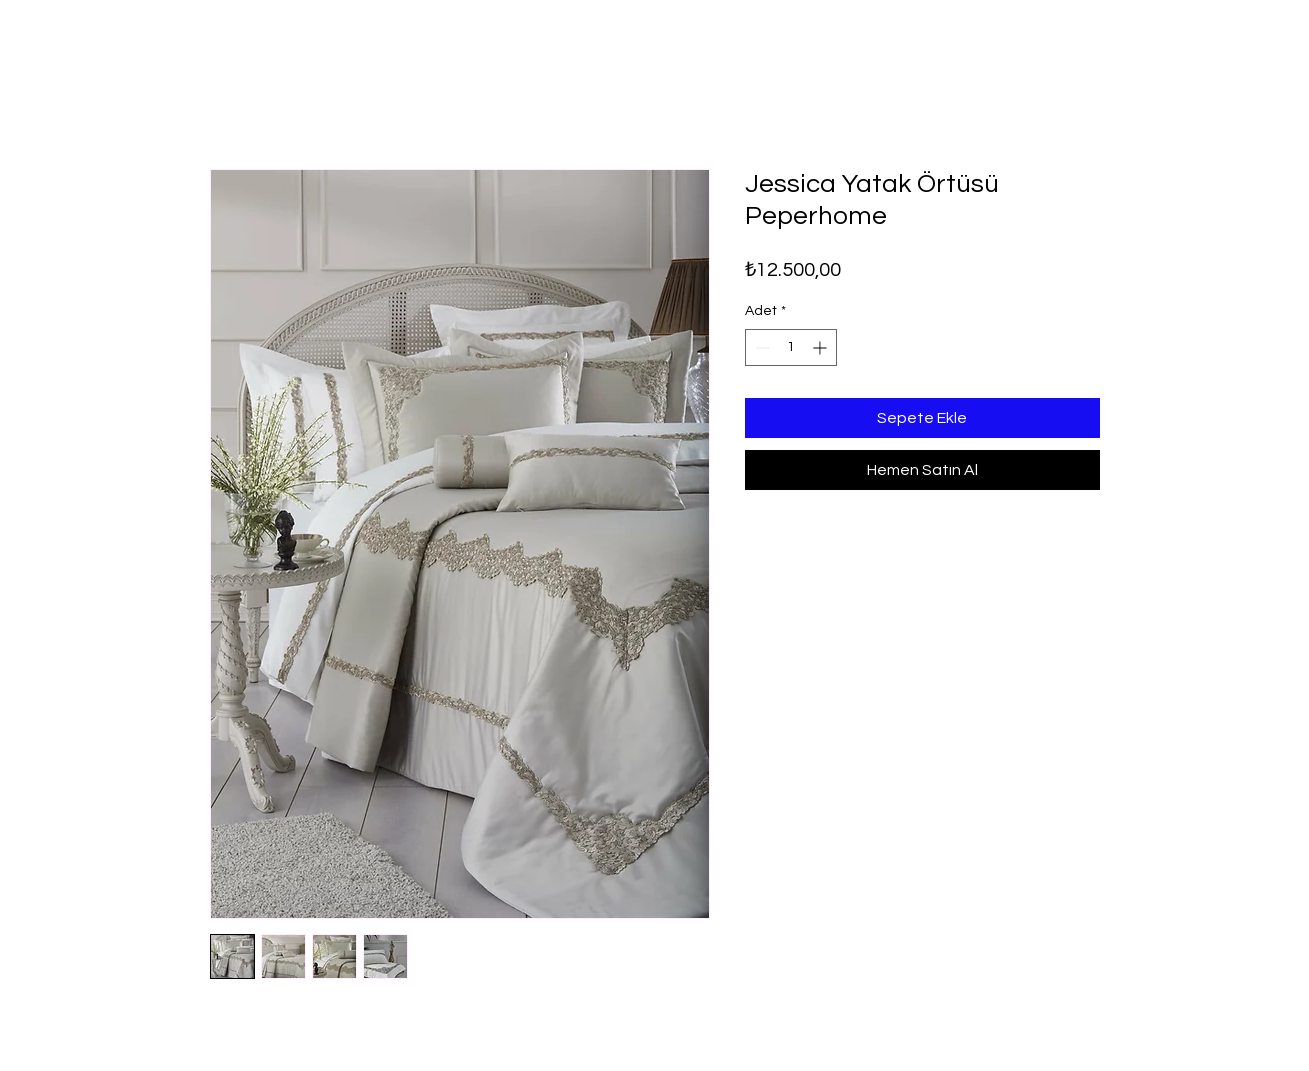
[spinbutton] (791, 347)
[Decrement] (760, 347)
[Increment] (821, 347)
